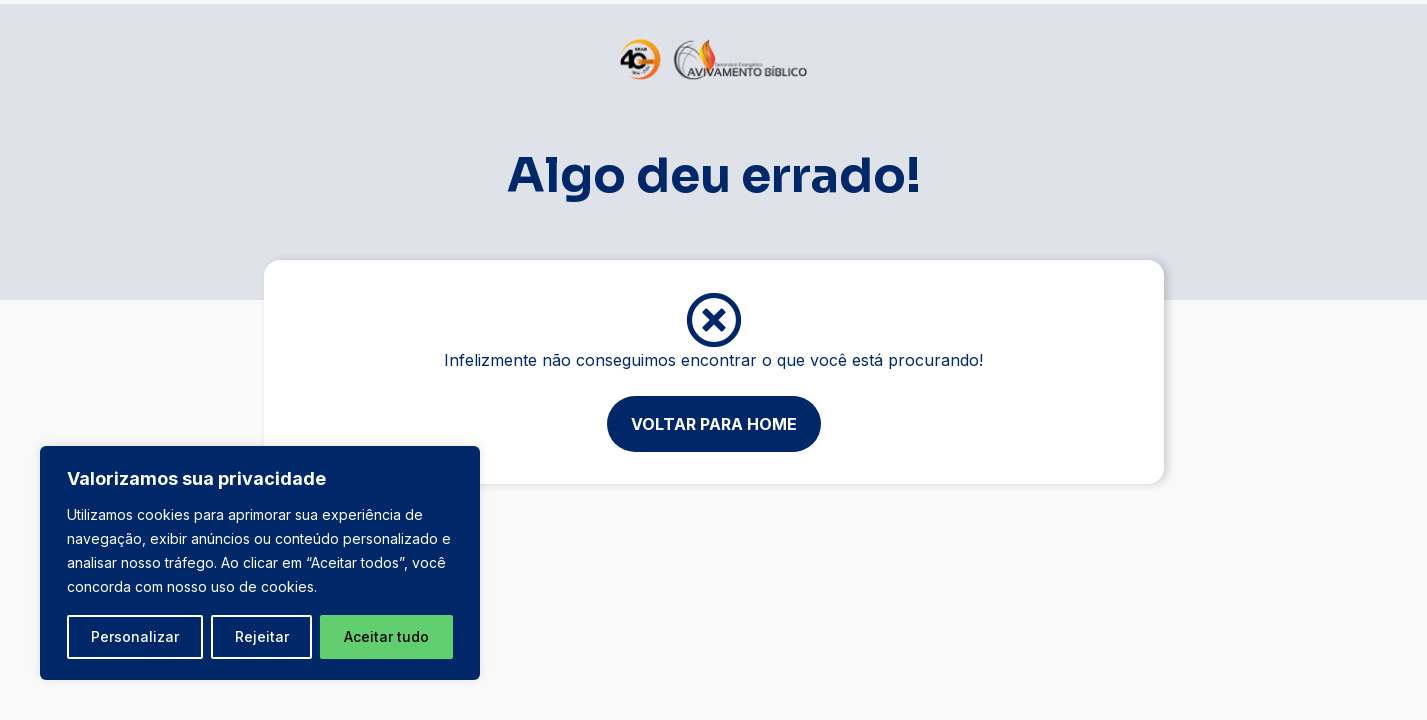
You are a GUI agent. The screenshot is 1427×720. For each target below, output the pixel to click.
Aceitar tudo (386, 636)
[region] (260, 563)
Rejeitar (262, 636)
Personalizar (135, 636)
